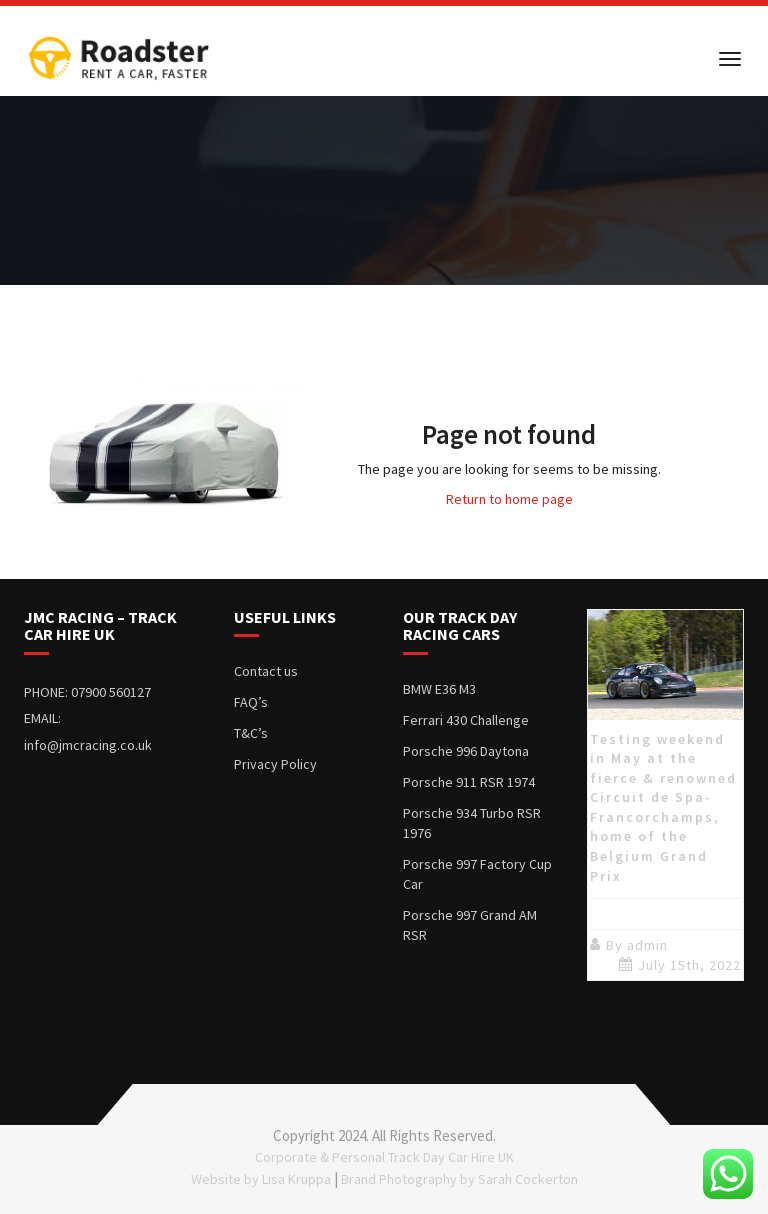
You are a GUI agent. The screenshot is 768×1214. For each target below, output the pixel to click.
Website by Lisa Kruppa (261, 1179)
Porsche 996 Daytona (466, 751)
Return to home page (509, 499)
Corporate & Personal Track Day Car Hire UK (384, 1157)
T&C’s (251, 733)
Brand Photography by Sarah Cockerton (459, 1179)
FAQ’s (251, 702)
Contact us (266, 671)
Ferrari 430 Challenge (466, 720)
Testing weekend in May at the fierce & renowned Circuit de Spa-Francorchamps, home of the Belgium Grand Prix (664, 806)
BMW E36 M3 (439, 689)
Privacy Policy (275, 764)
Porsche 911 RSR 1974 (469, 782)
